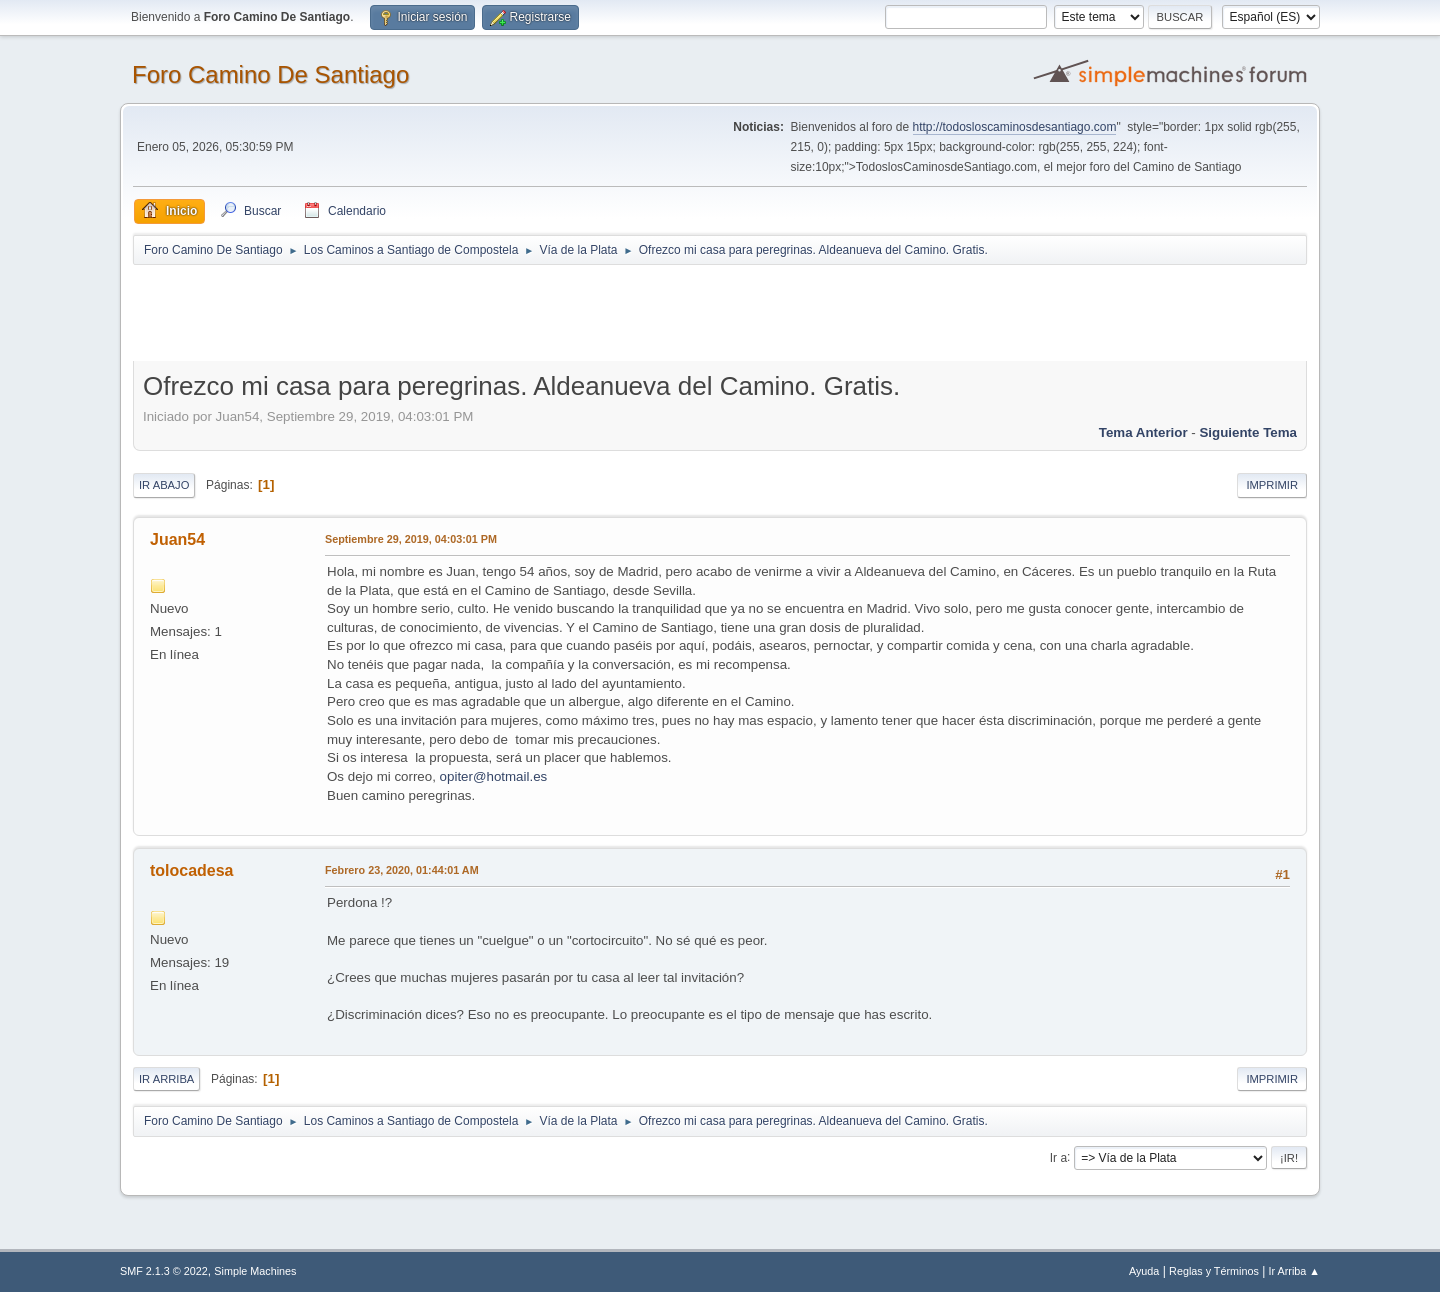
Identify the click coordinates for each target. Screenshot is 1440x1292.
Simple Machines (255, 1271)
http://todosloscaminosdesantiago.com (1015, 127)
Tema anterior (1143, 432)
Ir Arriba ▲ (1294, 1271)
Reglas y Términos (1214, 1271)
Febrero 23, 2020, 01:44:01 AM (402, 870)
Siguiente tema (1248, 432)
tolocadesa (192, 870)
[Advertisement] (485, 312)
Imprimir (1272, 485)
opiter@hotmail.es (494, 776)
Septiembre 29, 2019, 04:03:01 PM (411, 539)
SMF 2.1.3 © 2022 (164, 1271)
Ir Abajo (164, 485)
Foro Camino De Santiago (270, 74)
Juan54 (177, 539)
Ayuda (1144, 1271)
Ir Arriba (166, 1079)
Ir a (1058, 1157)
